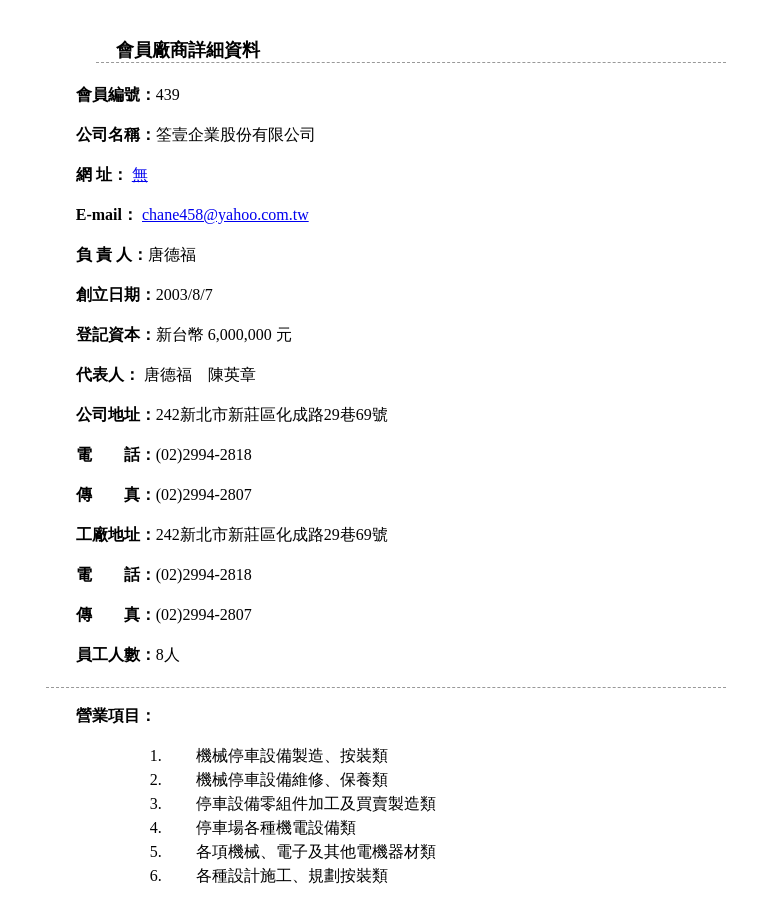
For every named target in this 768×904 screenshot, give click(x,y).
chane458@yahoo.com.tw (225, 214)
